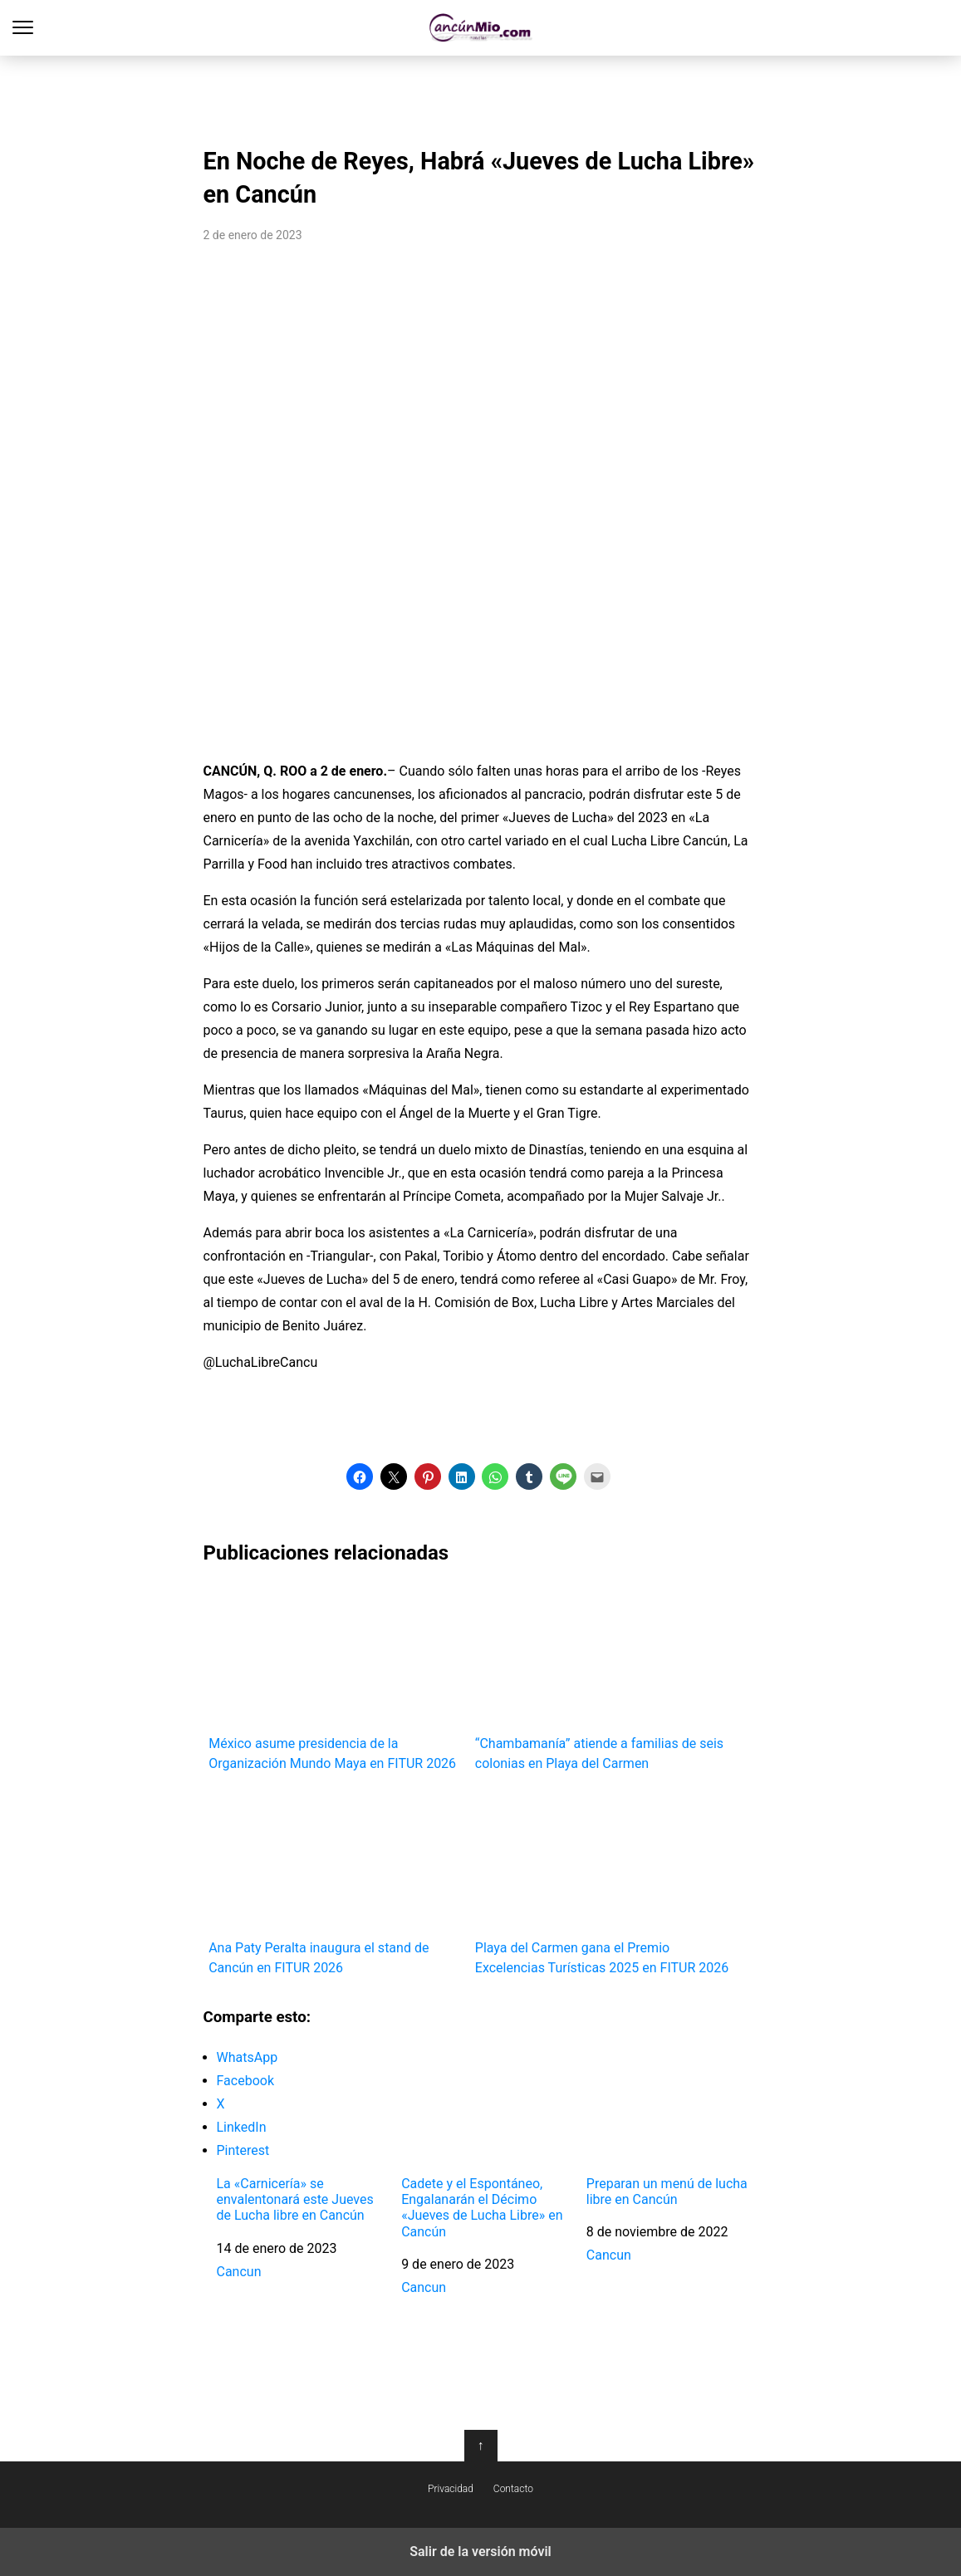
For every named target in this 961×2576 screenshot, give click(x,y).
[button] (359, 1476)
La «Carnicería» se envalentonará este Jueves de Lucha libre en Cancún (295, 2199)
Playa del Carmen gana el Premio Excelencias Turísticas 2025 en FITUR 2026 (602, 1882)
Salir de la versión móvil (480, 2551)
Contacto (513, 2489)
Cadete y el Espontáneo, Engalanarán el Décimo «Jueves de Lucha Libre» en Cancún (481, 2208)
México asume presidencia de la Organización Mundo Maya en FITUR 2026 (335, 1677)
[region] (481, 96)
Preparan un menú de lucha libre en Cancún (667, 2191)
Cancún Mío (480, 27)
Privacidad (450, 2489)
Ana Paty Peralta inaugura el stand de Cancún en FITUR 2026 (335, 1882)
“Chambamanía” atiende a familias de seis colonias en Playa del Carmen (602, 1677)
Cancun (239, 2272)
